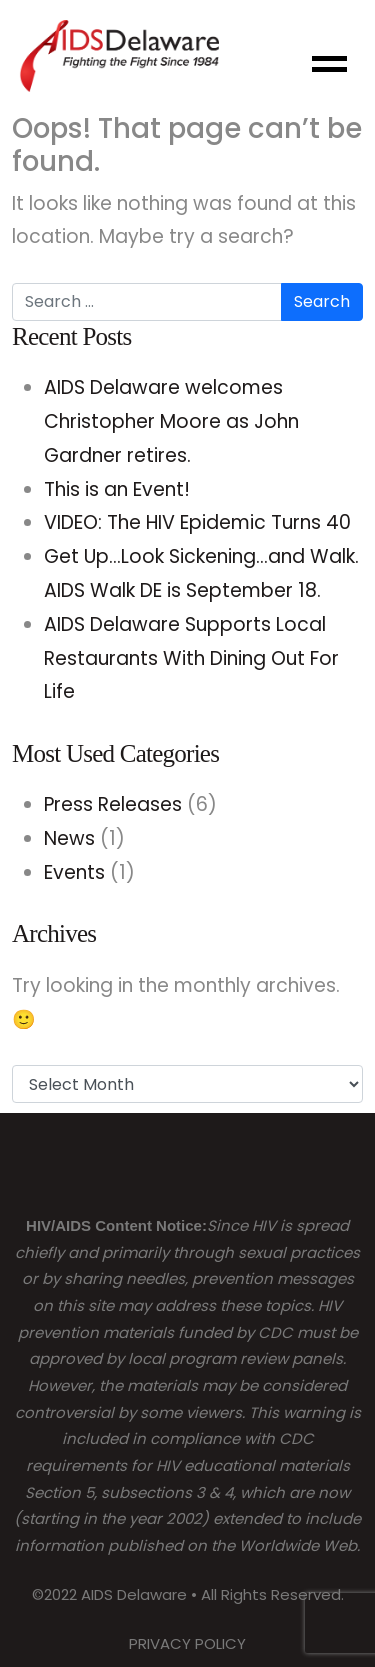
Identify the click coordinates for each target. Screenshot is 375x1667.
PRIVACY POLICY (187, 1643)
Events (74, 872)
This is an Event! (117, 489)
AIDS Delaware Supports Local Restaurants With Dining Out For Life (191, 658)
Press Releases (113, 804)
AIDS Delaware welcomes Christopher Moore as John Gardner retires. (171, 421)
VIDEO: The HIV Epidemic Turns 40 (197, 522)
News (69, 838)
